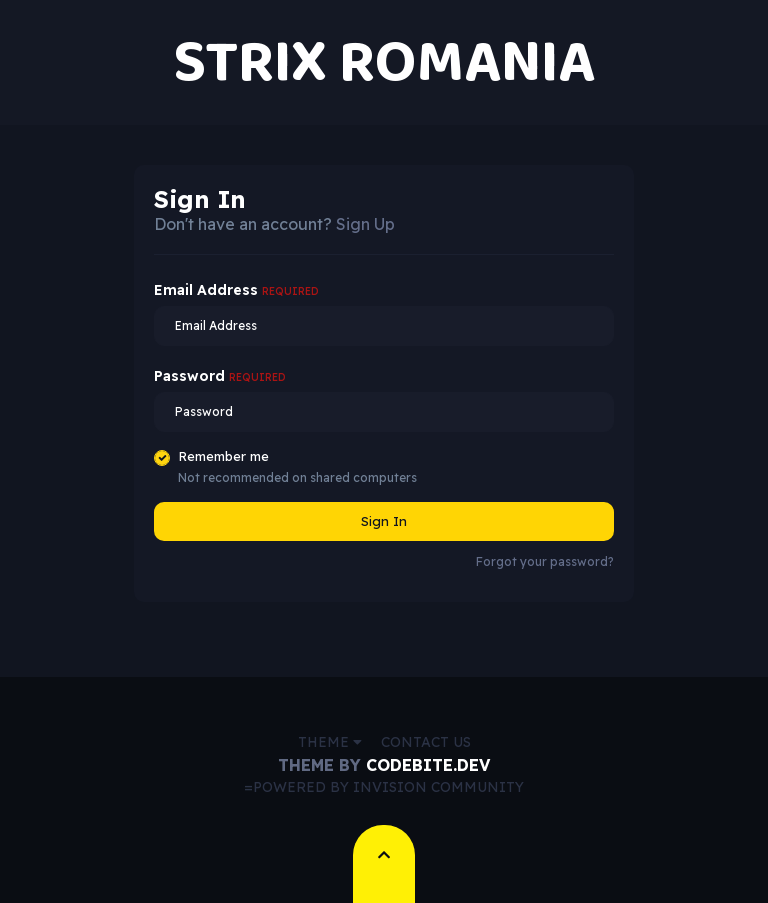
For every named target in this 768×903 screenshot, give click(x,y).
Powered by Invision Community (388, 787)
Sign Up (365, 224)
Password (220, 376)
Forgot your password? (545, 561)
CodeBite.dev (428, 765)
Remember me (223, 456)
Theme (330, 742)
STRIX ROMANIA (384, 62)
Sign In (384, 521)
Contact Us (426, 742)
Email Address (236, 290)
